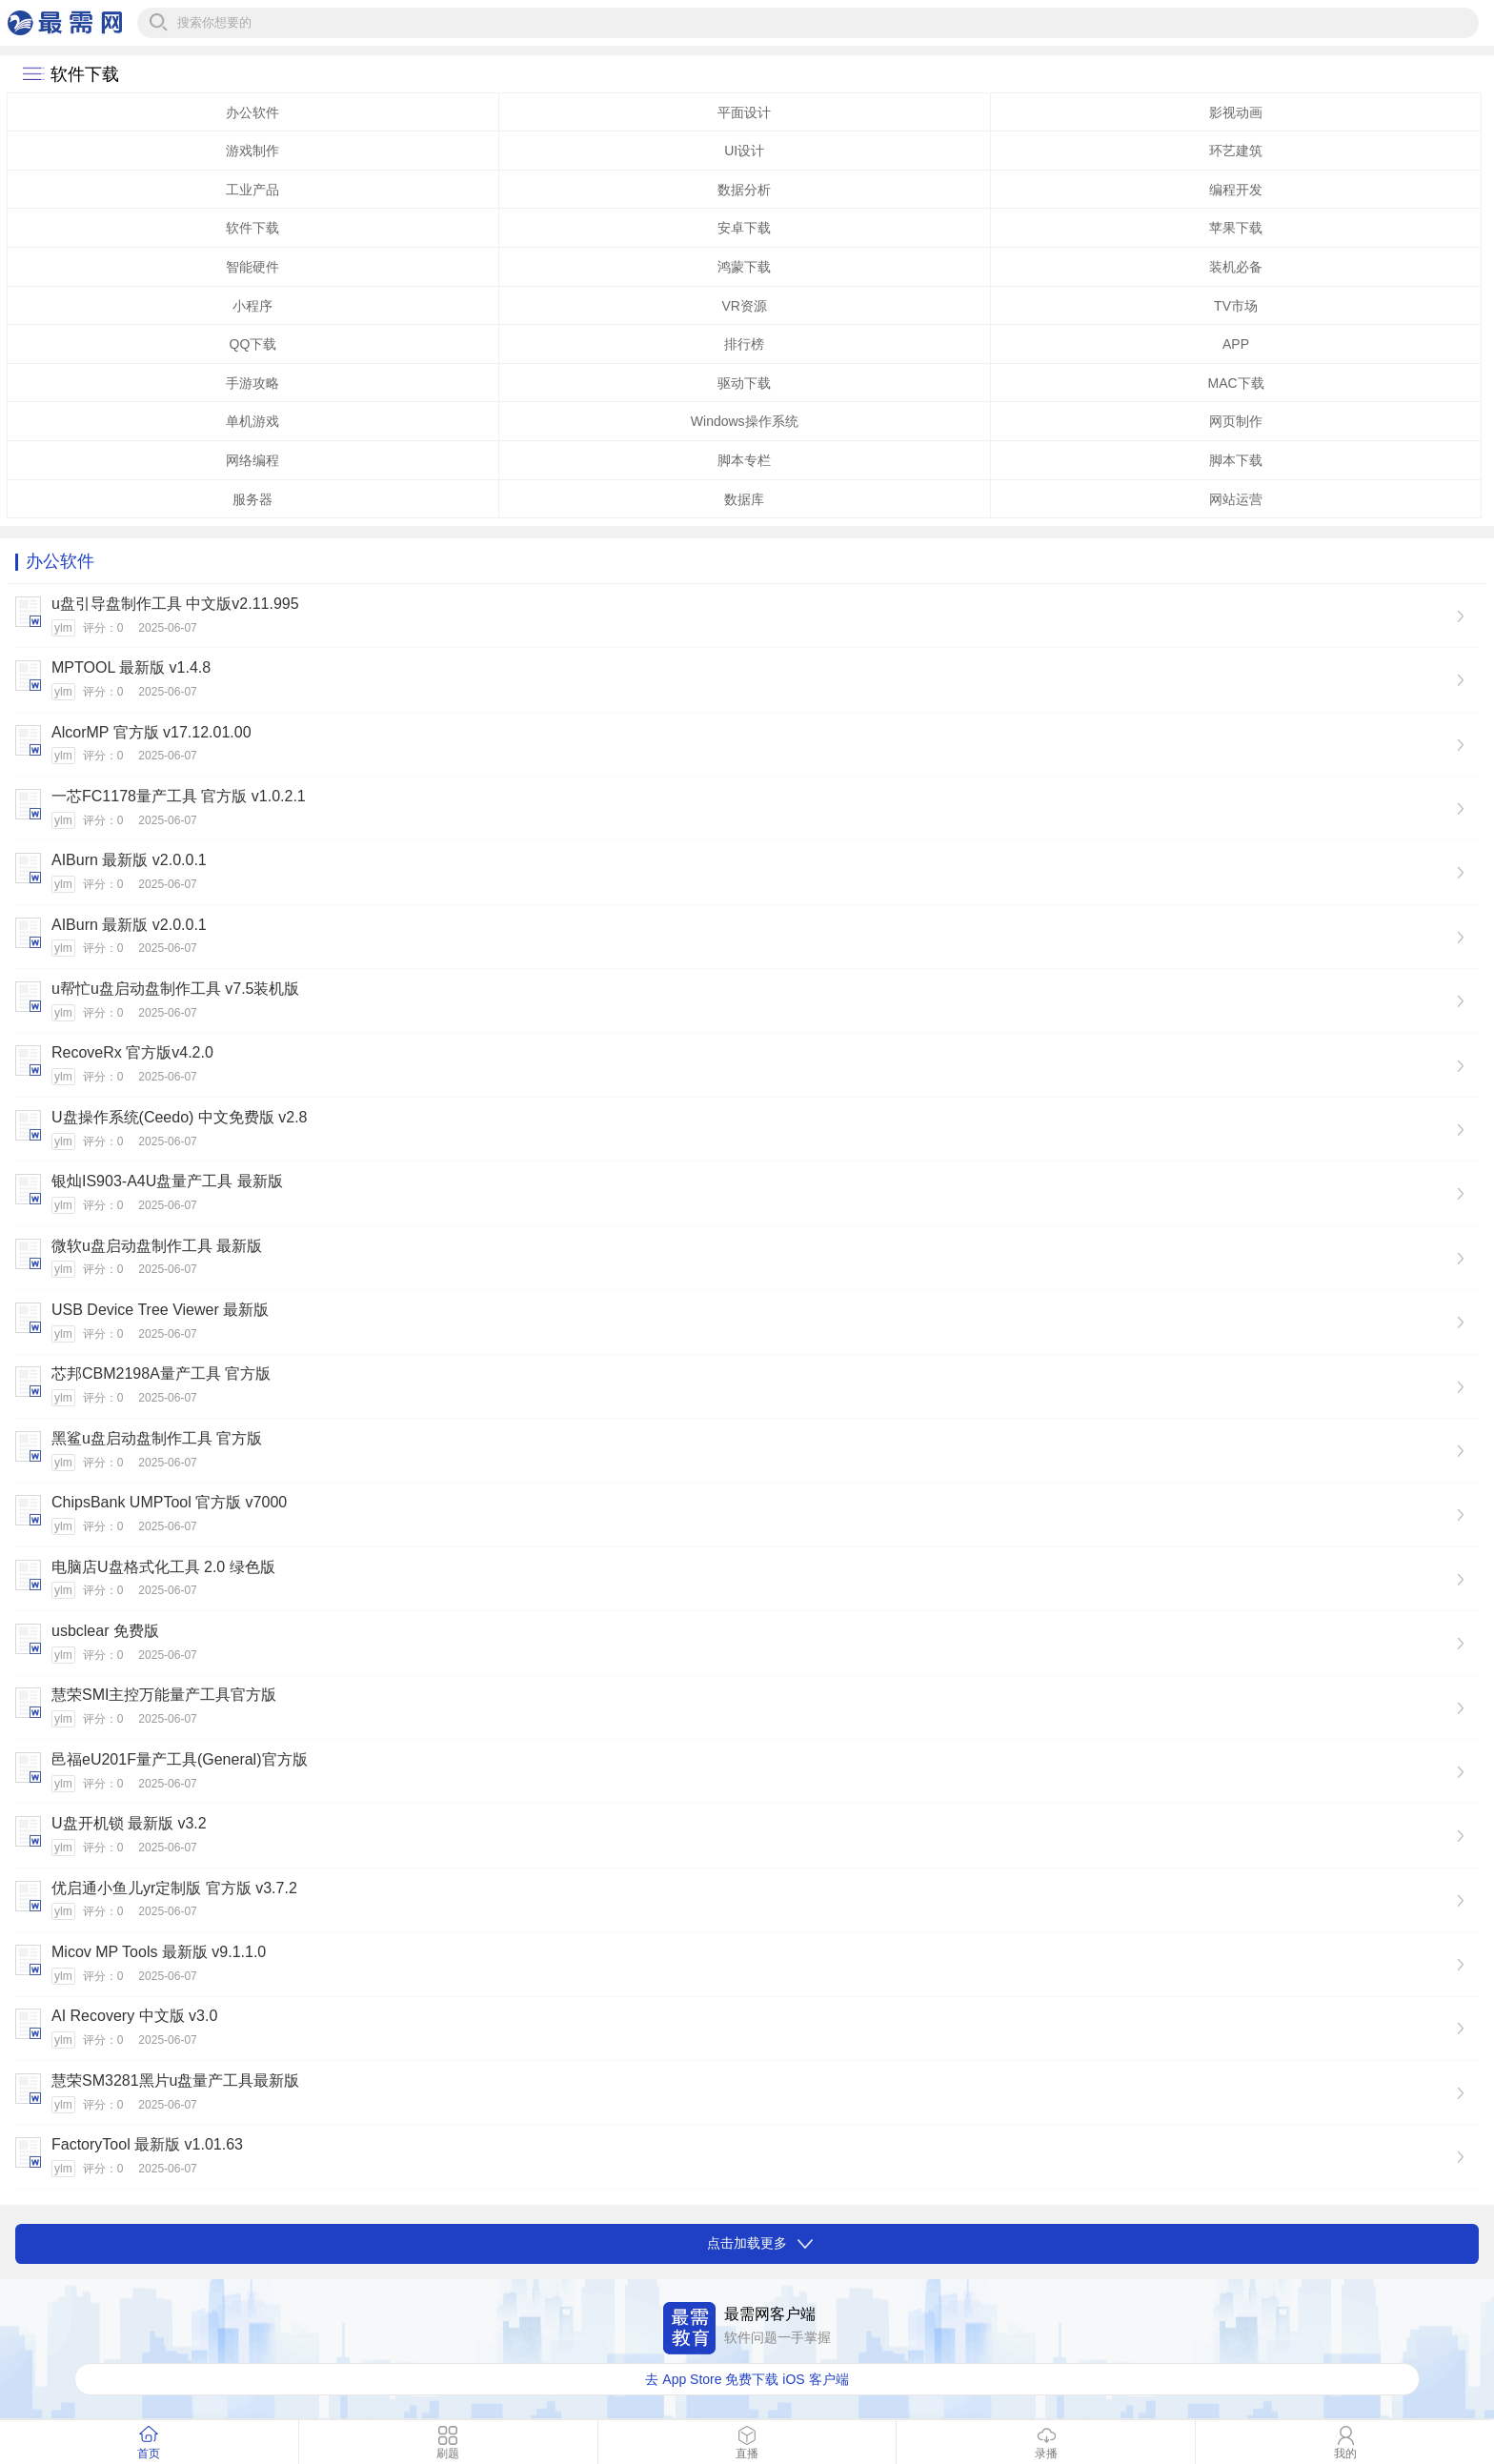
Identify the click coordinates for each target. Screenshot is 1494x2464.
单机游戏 (252, 421)
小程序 (252, 305)
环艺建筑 (1235, 150)
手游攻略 (252, 383)
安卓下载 (744, 227)
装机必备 (1235, 266)
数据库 (744, 499)
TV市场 (1236, 305)
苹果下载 (1235, 227)
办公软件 (252, 112)
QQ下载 (253, 344)
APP (1235, 344)
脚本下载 (1235, 460)
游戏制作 (252, 150)
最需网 (65, 23)
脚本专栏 (744, 460)
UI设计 (744, 150)
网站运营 (1235, 499)
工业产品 (252, 189)
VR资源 (743, 305)
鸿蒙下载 (744, 266)
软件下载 (252, 227)
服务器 (252, 499)
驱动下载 (744, 383)
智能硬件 (252, 266)
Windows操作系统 (744, 421)
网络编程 (252, 460)
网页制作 (1235, 421)
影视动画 (1235, 112)
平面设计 (744, 112)
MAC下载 (1235, 383)
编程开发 (1235, 189)
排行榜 (744, 344)
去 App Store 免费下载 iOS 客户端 (746, 2379)
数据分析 (744, 189)
